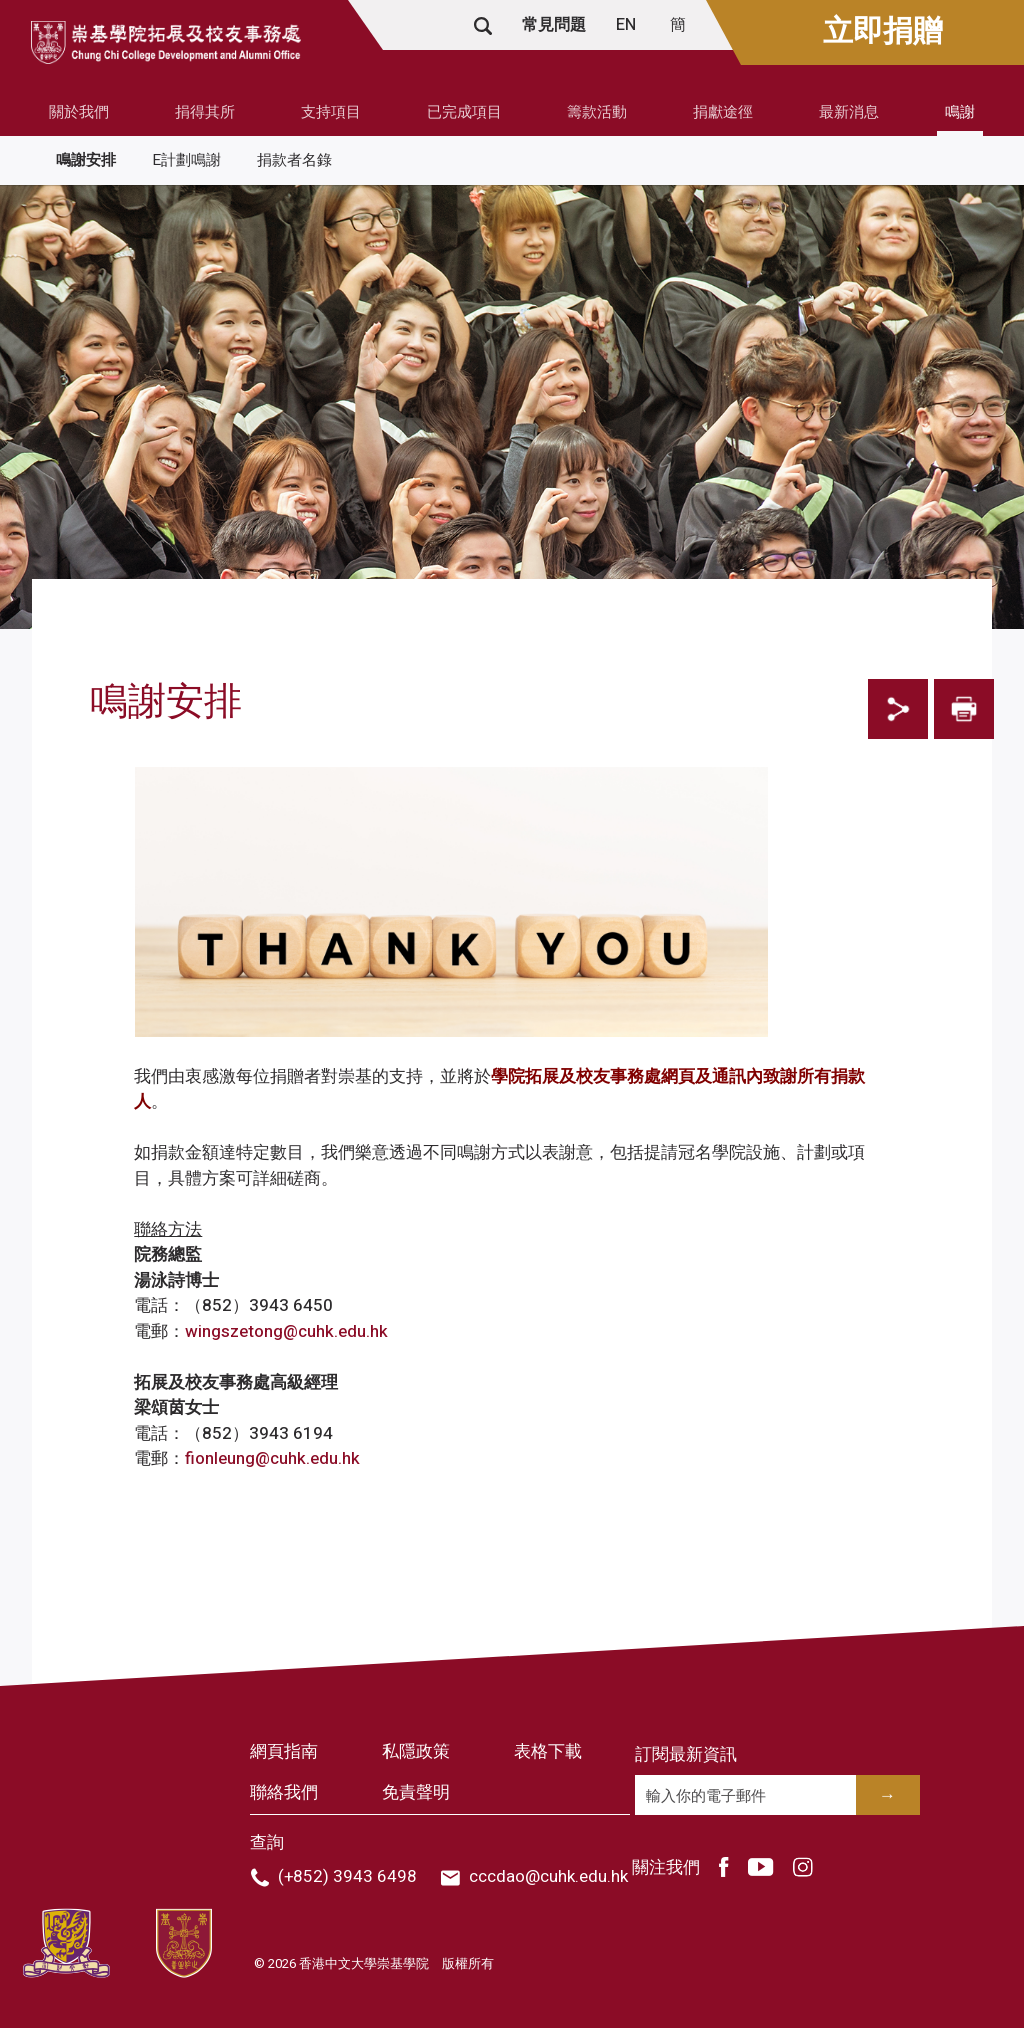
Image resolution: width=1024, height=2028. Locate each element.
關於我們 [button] (79, 112)
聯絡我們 (284, 1792)
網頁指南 (284, 1751)
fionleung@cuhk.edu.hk (272, 1458)
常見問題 (554, 25)
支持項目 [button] (331, 112)
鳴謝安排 (86, 160)
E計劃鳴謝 (186, 160)
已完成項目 (464, 112)
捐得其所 (205, 112)
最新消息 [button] (849, 112)
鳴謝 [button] (960, 112)
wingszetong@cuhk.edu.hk (286, 1331)
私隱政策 (416, 1751)
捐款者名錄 (294, 160)
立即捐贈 (883, 32)
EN (628, 25)
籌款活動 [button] (597, 112)
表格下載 (548, 1751)
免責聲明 (416, 1792)
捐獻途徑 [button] (723, 112)
